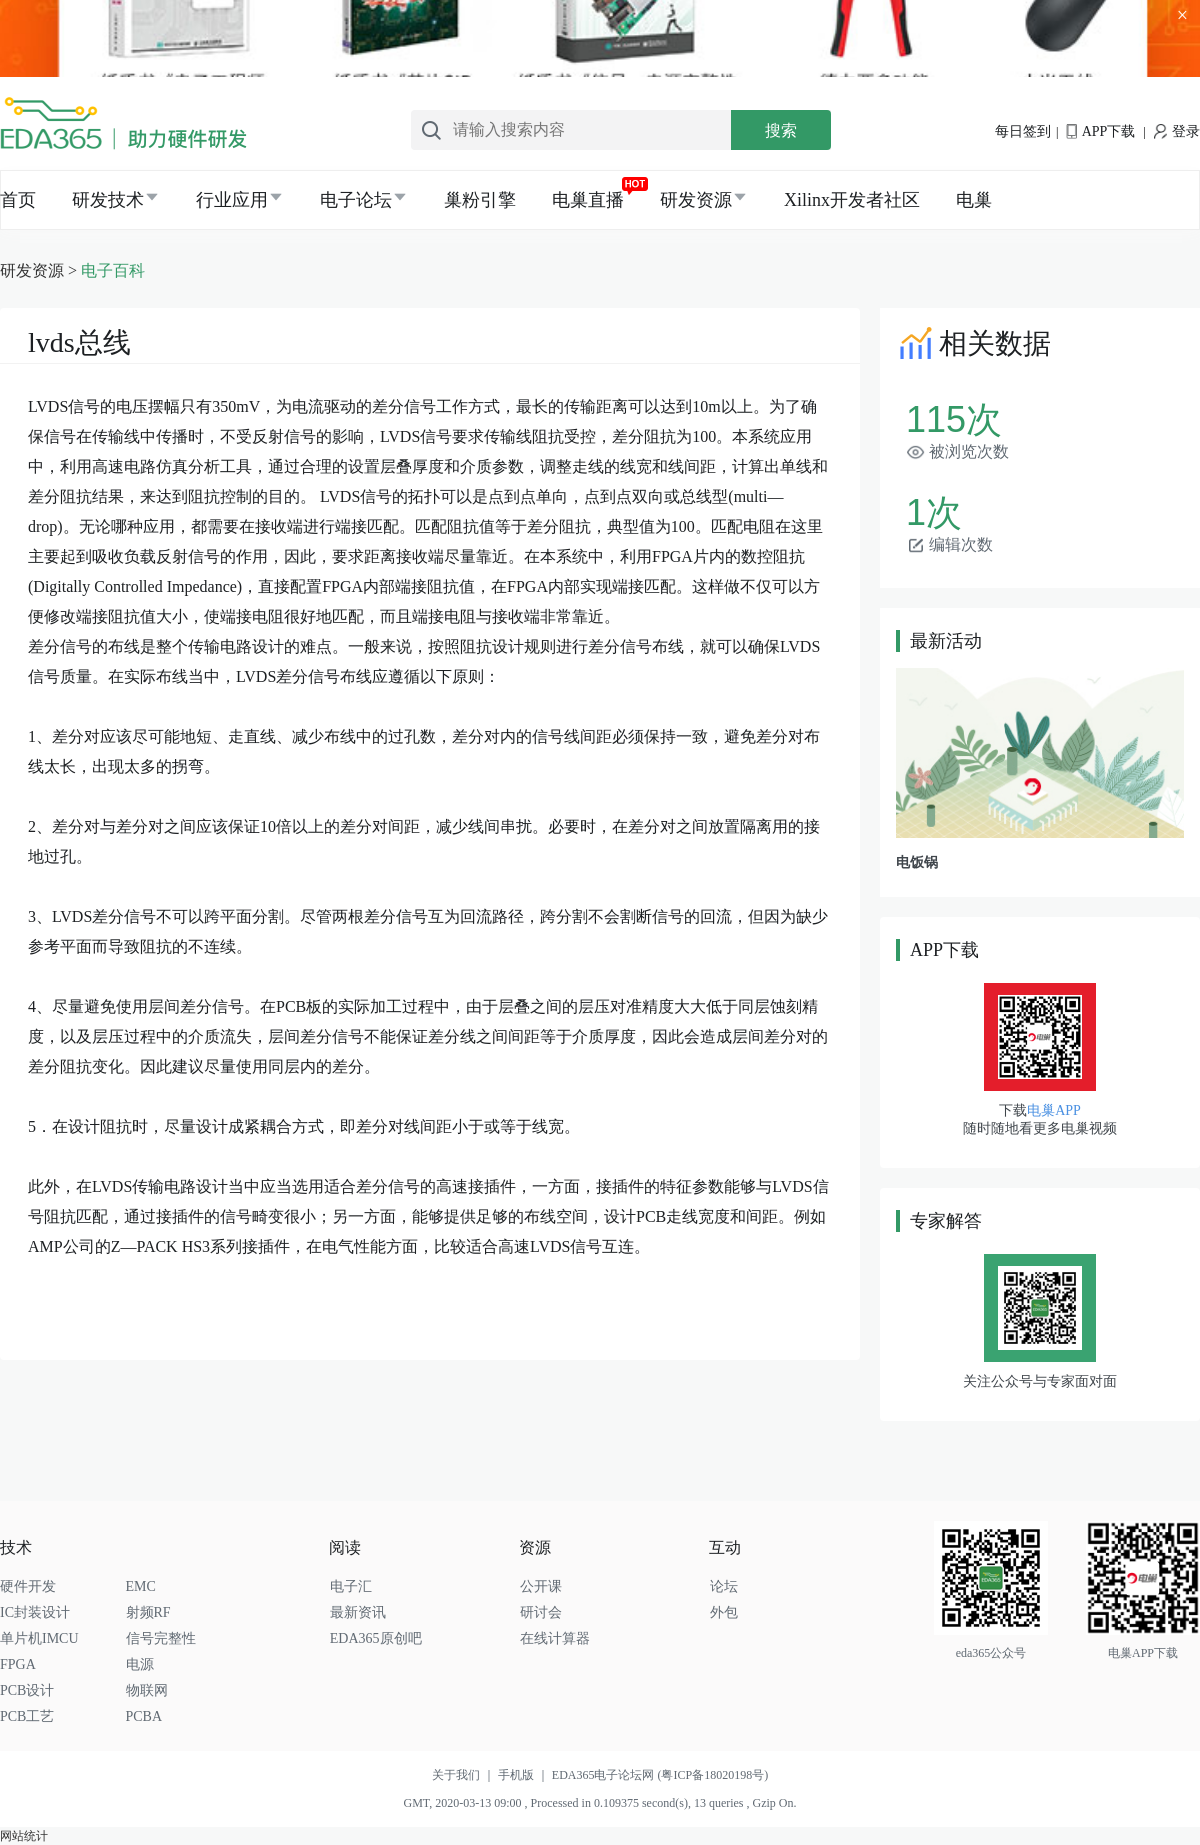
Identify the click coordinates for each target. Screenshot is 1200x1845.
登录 (1177, 131)
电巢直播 (588, 200)
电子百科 (113, 270)
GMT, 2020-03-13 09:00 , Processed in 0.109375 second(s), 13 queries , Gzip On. (599, 1803)
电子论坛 (356, 200)
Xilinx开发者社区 (852, 200)
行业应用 (232, 200)
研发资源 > (40, 270)
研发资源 (696, 200)
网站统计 (24, 1836)
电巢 (974, 200)
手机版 (525, 1775)
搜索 (781, 130)
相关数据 (973, 343)
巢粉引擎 (480, 200)
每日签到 (1023, 131)
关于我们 (465, 1775)
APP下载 (1100, 131)
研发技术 (108, 200)
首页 (18, 200)
